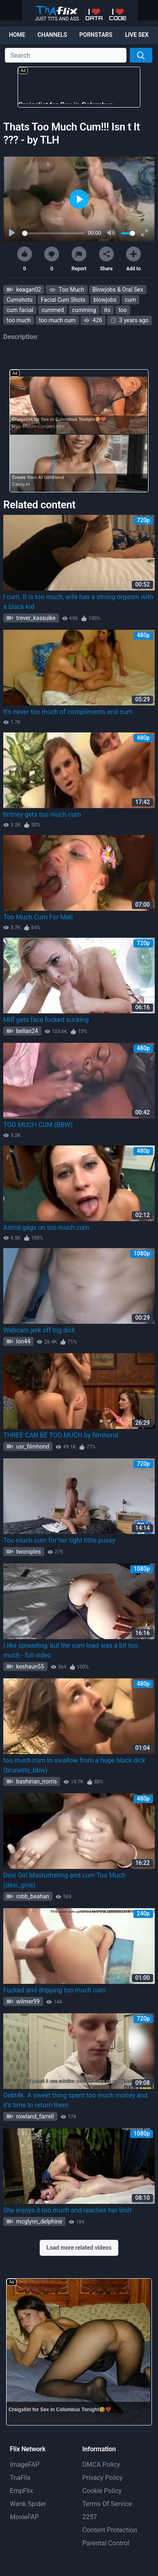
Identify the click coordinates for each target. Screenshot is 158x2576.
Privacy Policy (102, 2478)
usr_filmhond (32, 1446)
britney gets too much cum (42, 814)
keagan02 (28, 289)
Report (79, 259)
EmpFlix (21, 2491)
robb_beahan (32, 1896)
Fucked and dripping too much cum (54, 1990)
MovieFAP (24, 2517)
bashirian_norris (36, 1781)
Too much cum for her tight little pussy (59, 1540)
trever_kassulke (35, 618)
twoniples (28, 1551)
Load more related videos (79, 2247)
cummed (52, 310)
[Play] (12, 233)
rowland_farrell (34, 2116)
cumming (84, 310)
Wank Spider (28, 2504)
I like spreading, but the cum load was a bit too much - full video (70, 1650)
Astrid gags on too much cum (46, 1227)
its (107, 310)
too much (19, 320)
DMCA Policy (101, 2464)
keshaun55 (29, 1666)
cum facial (20, 310)
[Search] (141, 55)
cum (130, 299)
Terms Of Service (107, 2504)
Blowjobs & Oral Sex (118, 289)
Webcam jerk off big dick (39, 1330)
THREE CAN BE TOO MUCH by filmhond (60, 1435)
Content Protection (109, 2530)
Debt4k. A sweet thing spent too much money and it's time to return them (75, 2100)
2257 (89, 2517)
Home (17, 34)
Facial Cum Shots (63, 299)
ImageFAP (25, 2464)
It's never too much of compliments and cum (68, 712)
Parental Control (105, 2543)
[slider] (53, 233)
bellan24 (26, 1031)
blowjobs (105, 299)
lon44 (22, 1341)
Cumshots (20, 299)
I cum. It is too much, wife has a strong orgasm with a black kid (78, 602)
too (123, 310)
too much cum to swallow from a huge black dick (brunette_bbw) (74, 1765)
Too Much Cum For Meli (38, 917)
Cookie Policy (102, 2491)
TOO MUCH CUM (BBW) (37, 1125)
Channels (52, 34)
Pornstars (96, 34)
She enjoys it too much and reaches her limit (67, 2210)
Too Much (70, 289)
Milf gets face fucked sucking (46, 1020)
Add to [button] (133, 259)
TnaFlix (20, 2478)
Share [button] (106, 259)
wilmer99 (27, 2001)
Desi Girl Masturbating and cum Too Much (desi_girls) (64, 1880)
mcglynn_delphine (38, 2221)
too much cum (57, 320)
